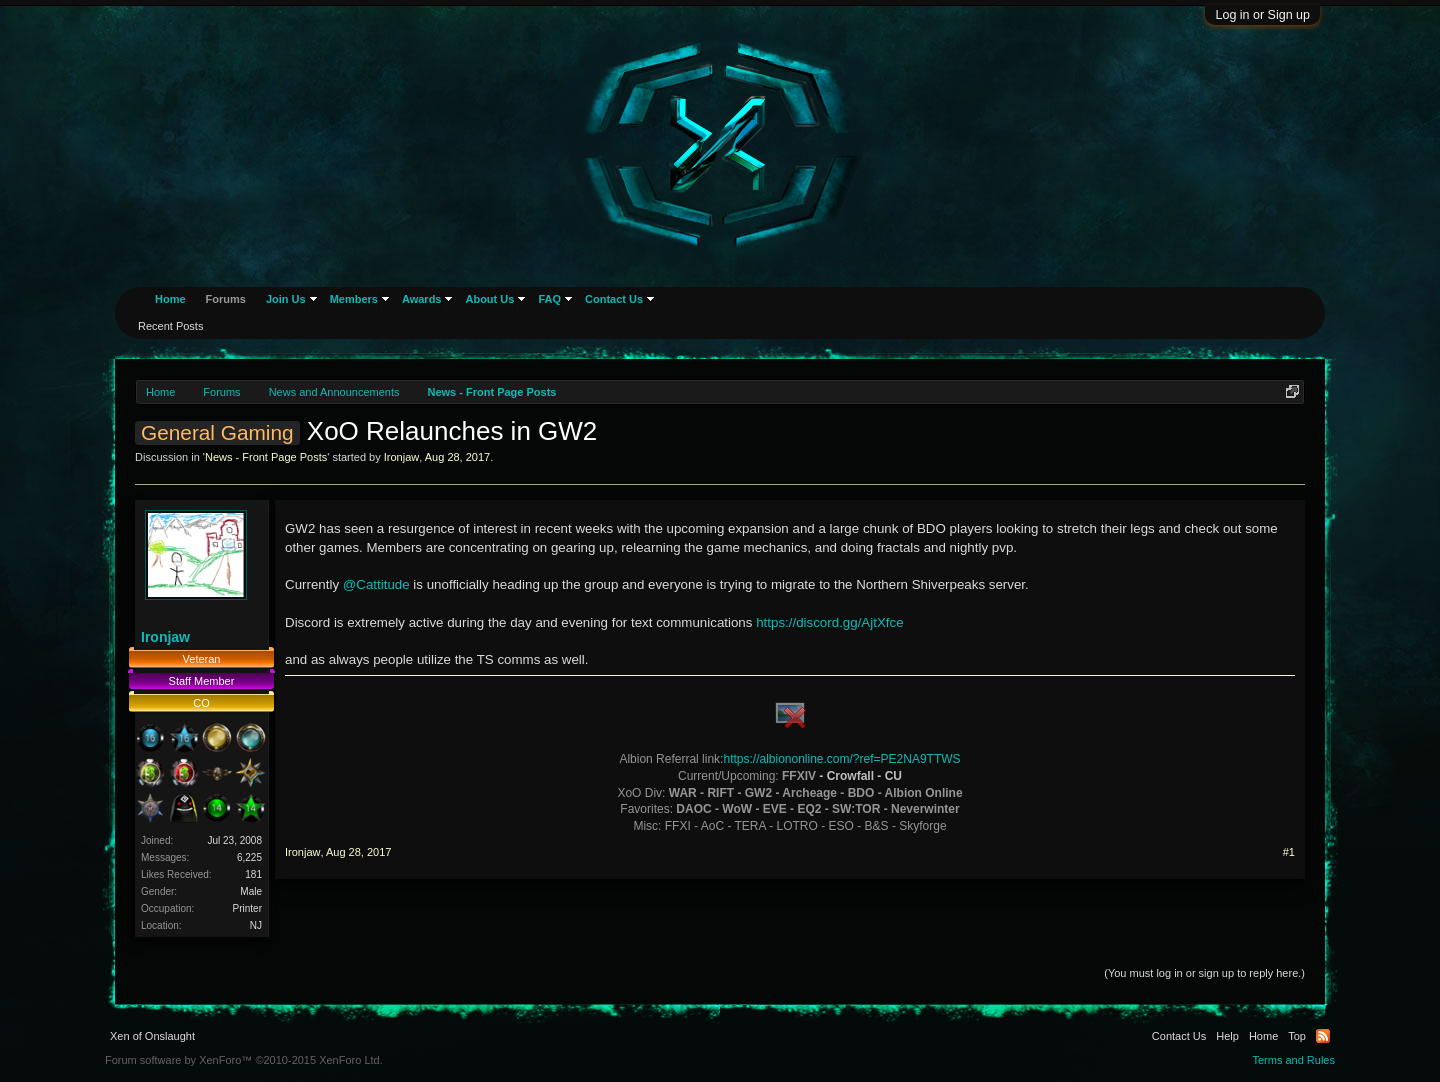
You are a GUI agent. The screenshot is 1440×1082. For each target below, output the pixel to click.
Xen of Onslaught (152, 1036)
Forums (226, 299)
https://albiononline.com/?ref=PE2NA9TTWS (841, 759)
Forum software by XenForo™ (244, 1060)
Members (354, 299)
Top (1297, 1036)
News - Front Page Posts (266, 457)
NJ (256, 925)
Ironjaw (401, 457)
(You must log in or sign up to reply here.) (1204, 973)
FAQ (549, 299)
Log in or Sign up (1262, 15)
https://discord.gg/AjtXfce (829, 622)
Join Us (286, 299)
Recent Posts (170, 326)
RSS (1323, 1036)
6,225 (249, 857)
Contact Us (614, 299)
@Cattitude (376, 584)
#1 (1289, 852)
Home (170, 299)
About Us (489, 299)
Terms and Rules (1293, 1060)
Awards (422, 299)
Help (1227, 1036)
